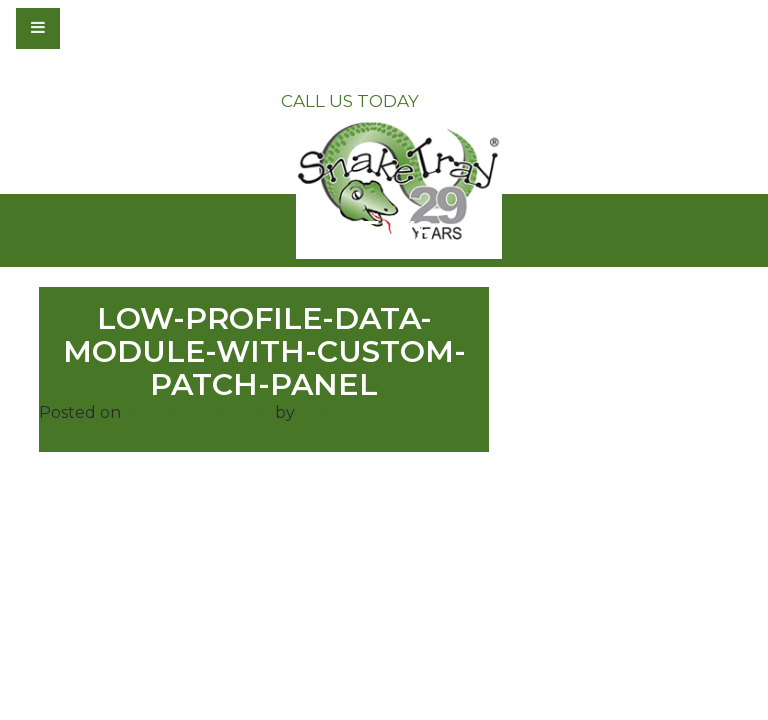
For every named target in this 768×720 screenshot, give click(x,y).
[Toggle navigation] (92, 28)
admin (324, 412)
